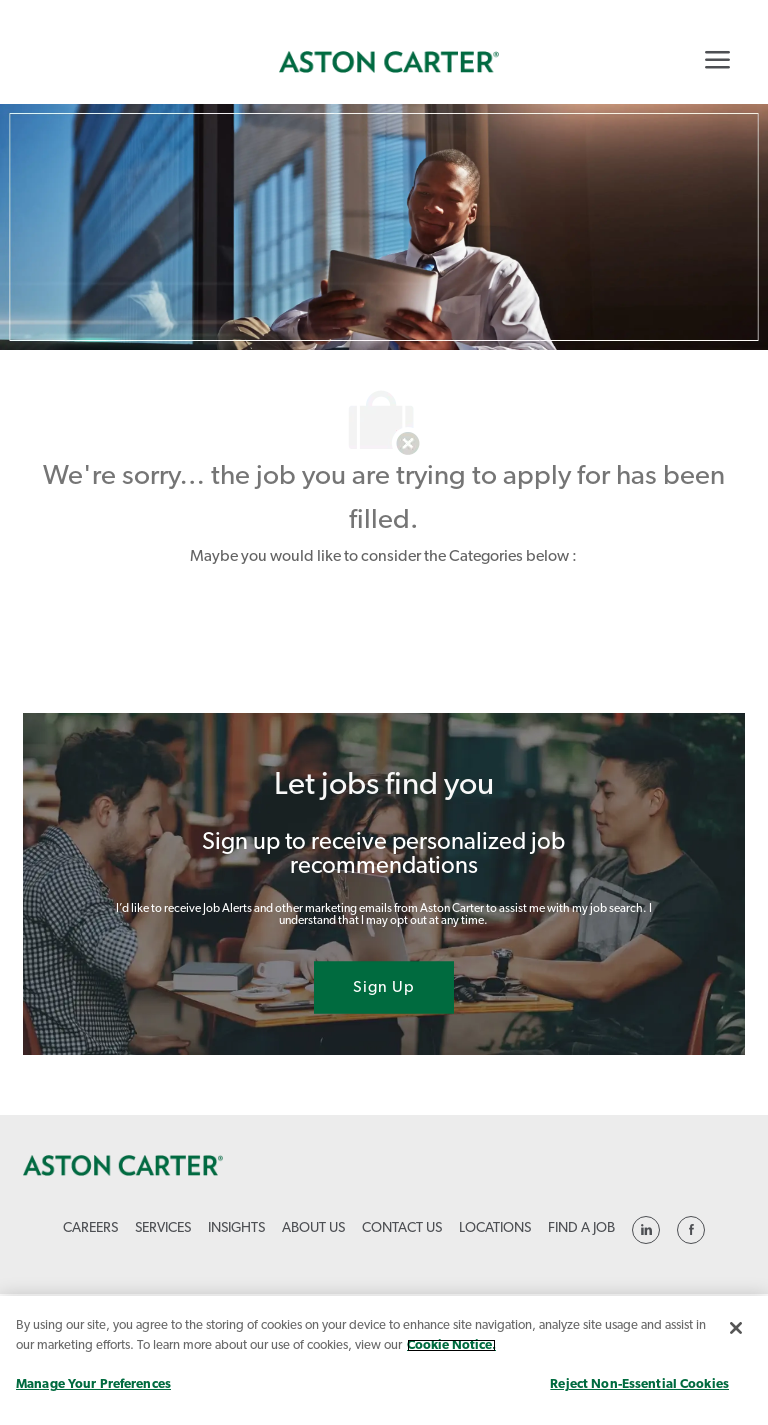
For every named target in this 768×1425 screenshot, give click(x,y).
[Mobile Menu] (717, 59)
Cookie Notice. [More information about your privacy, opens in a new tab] (451, 1345)
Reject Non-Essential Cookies (639, 1384)
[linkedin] (646, 1230)
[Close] (736, 1328)
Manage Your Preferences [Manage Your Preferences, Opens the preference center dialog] (93, 1384)
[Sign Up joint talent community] (384, 988)
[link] (389, 62)
